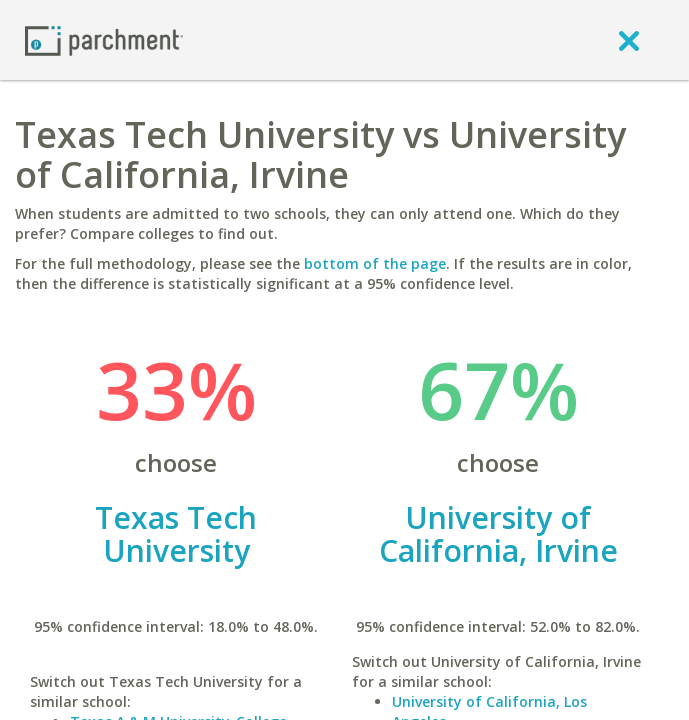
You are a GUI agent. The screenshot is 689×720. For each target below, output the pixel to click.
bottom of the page (375, 263)
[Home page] (104, 39)
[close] (629, 40)
